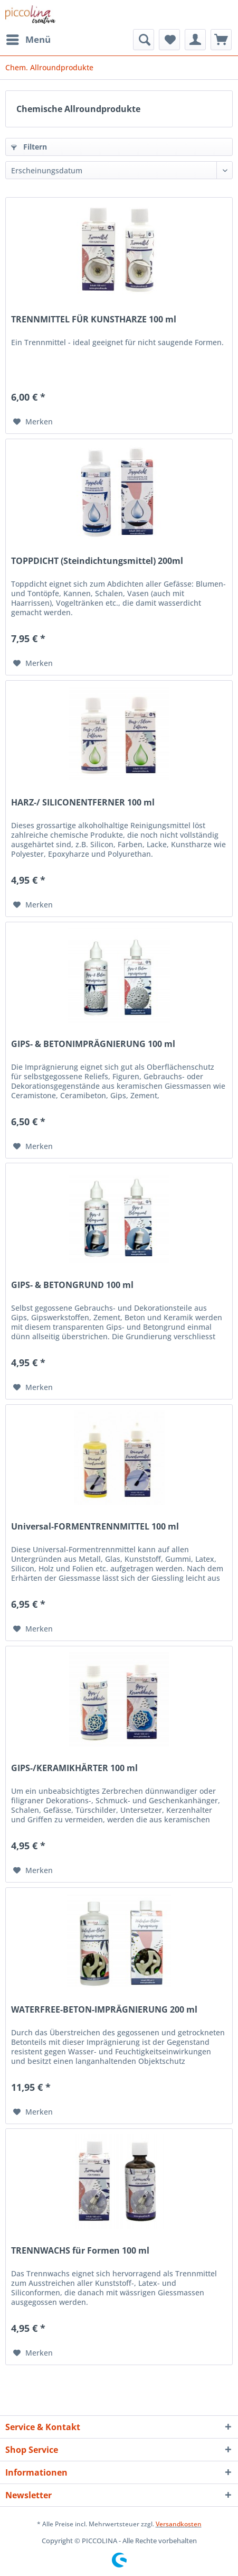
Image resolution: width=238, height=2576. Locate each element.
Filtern (29, 147)
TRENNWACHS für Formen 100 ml (80, 2250)
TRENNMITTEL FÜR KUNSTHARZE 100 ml (93, 319)
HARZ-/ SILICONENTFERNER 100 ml (83, 802)
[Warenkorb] (221, 39)
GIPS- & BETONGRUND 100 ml (72, 1285)
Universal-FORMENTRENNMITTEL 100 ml (95, 1526)
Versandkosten (179, 2523)
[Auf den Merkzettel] (33, 421)
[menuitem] (28, 39)
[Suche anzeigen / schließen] (143, 39)
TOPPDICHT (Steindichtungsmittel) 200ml (97, 561)
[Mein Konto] (195, 39)
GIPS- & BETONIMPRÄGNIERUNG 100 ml (93, 1044)
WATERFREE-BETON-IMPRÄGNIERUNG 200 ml (104, 2009)
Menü (28, 38)
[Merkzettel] (169, 39)
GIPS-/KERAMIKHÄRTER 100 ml (74, 1768)
